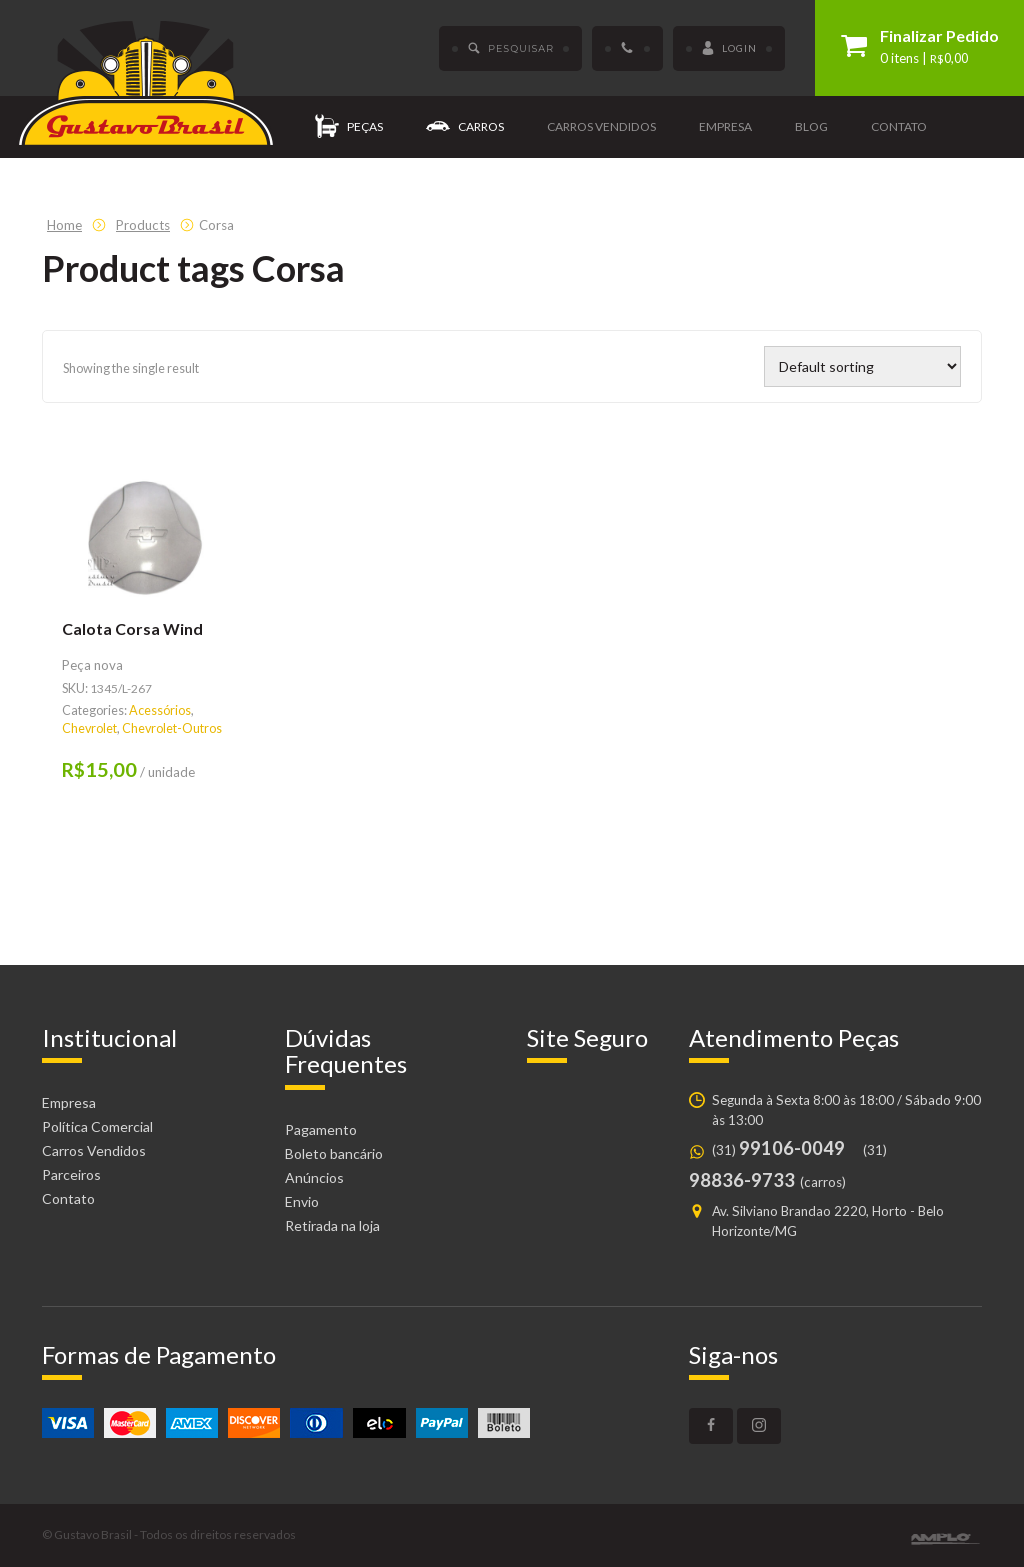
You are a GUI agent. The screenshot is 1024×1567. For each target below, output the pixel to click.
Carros (465, 127)
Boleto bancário (334, 1153)
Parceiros (71, 1174)
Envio (302, 1201)
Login (729, 49)
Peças (349, 127)
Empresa (725, 126)
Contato (899, 126)
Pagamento (321, 1129)
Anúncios (314, 1177)
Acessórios (160, 710)
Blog (811, 126)
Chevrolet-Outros (172, 728)
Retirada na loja (332, 1225)
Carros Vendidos (94, 1150)
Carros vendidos (601, 126)
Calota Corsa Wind (132, 628)
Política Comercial (97, 1126)
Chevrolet (89, 728)
